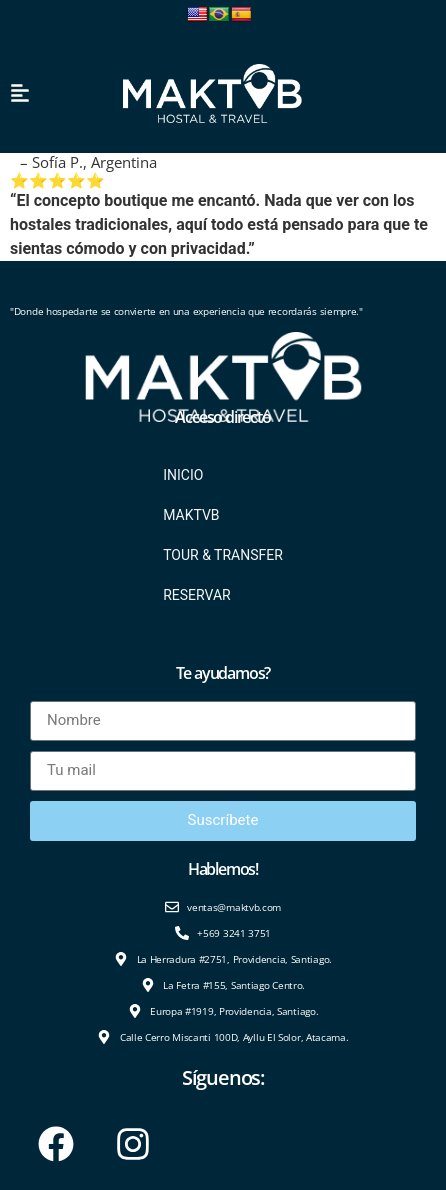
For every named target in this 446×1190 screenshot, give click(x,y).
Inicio (183, 475)
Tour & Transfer (223, 555)
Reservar (197, 595)
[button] (20, 93)
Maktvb (191, 515)
